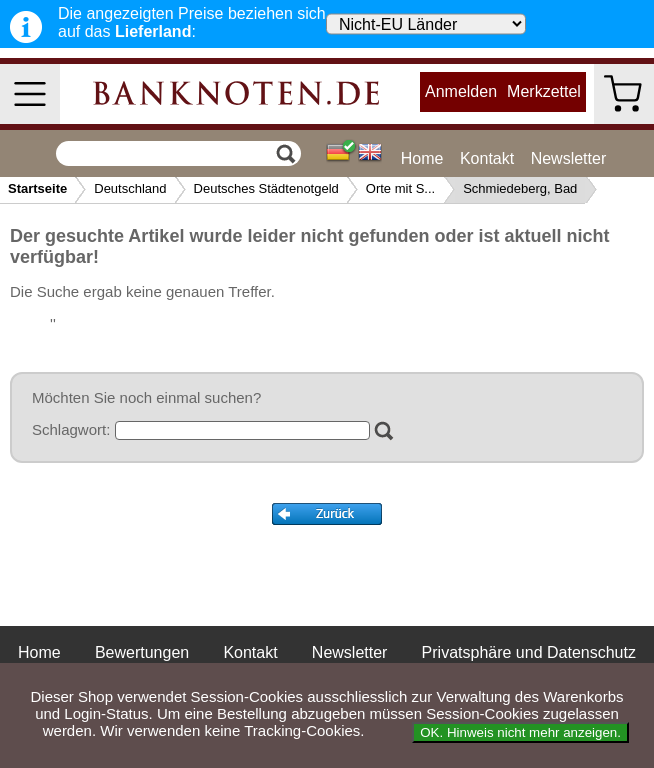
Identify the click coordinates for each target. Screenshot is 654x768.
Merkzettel (544, 91)
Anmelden (461, 91)
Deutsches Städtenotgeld (266, 188)
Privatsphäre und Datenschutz (529, 652)
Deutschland (130, 188)
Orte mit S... (400, 188)
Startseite (37, 188)
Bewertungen (142, 652)
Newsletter (569, 158)
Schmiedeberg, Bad (520, 188)
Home (422, 158)
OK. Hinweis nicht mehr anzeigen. (520, 732)
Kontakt (487, 158)
